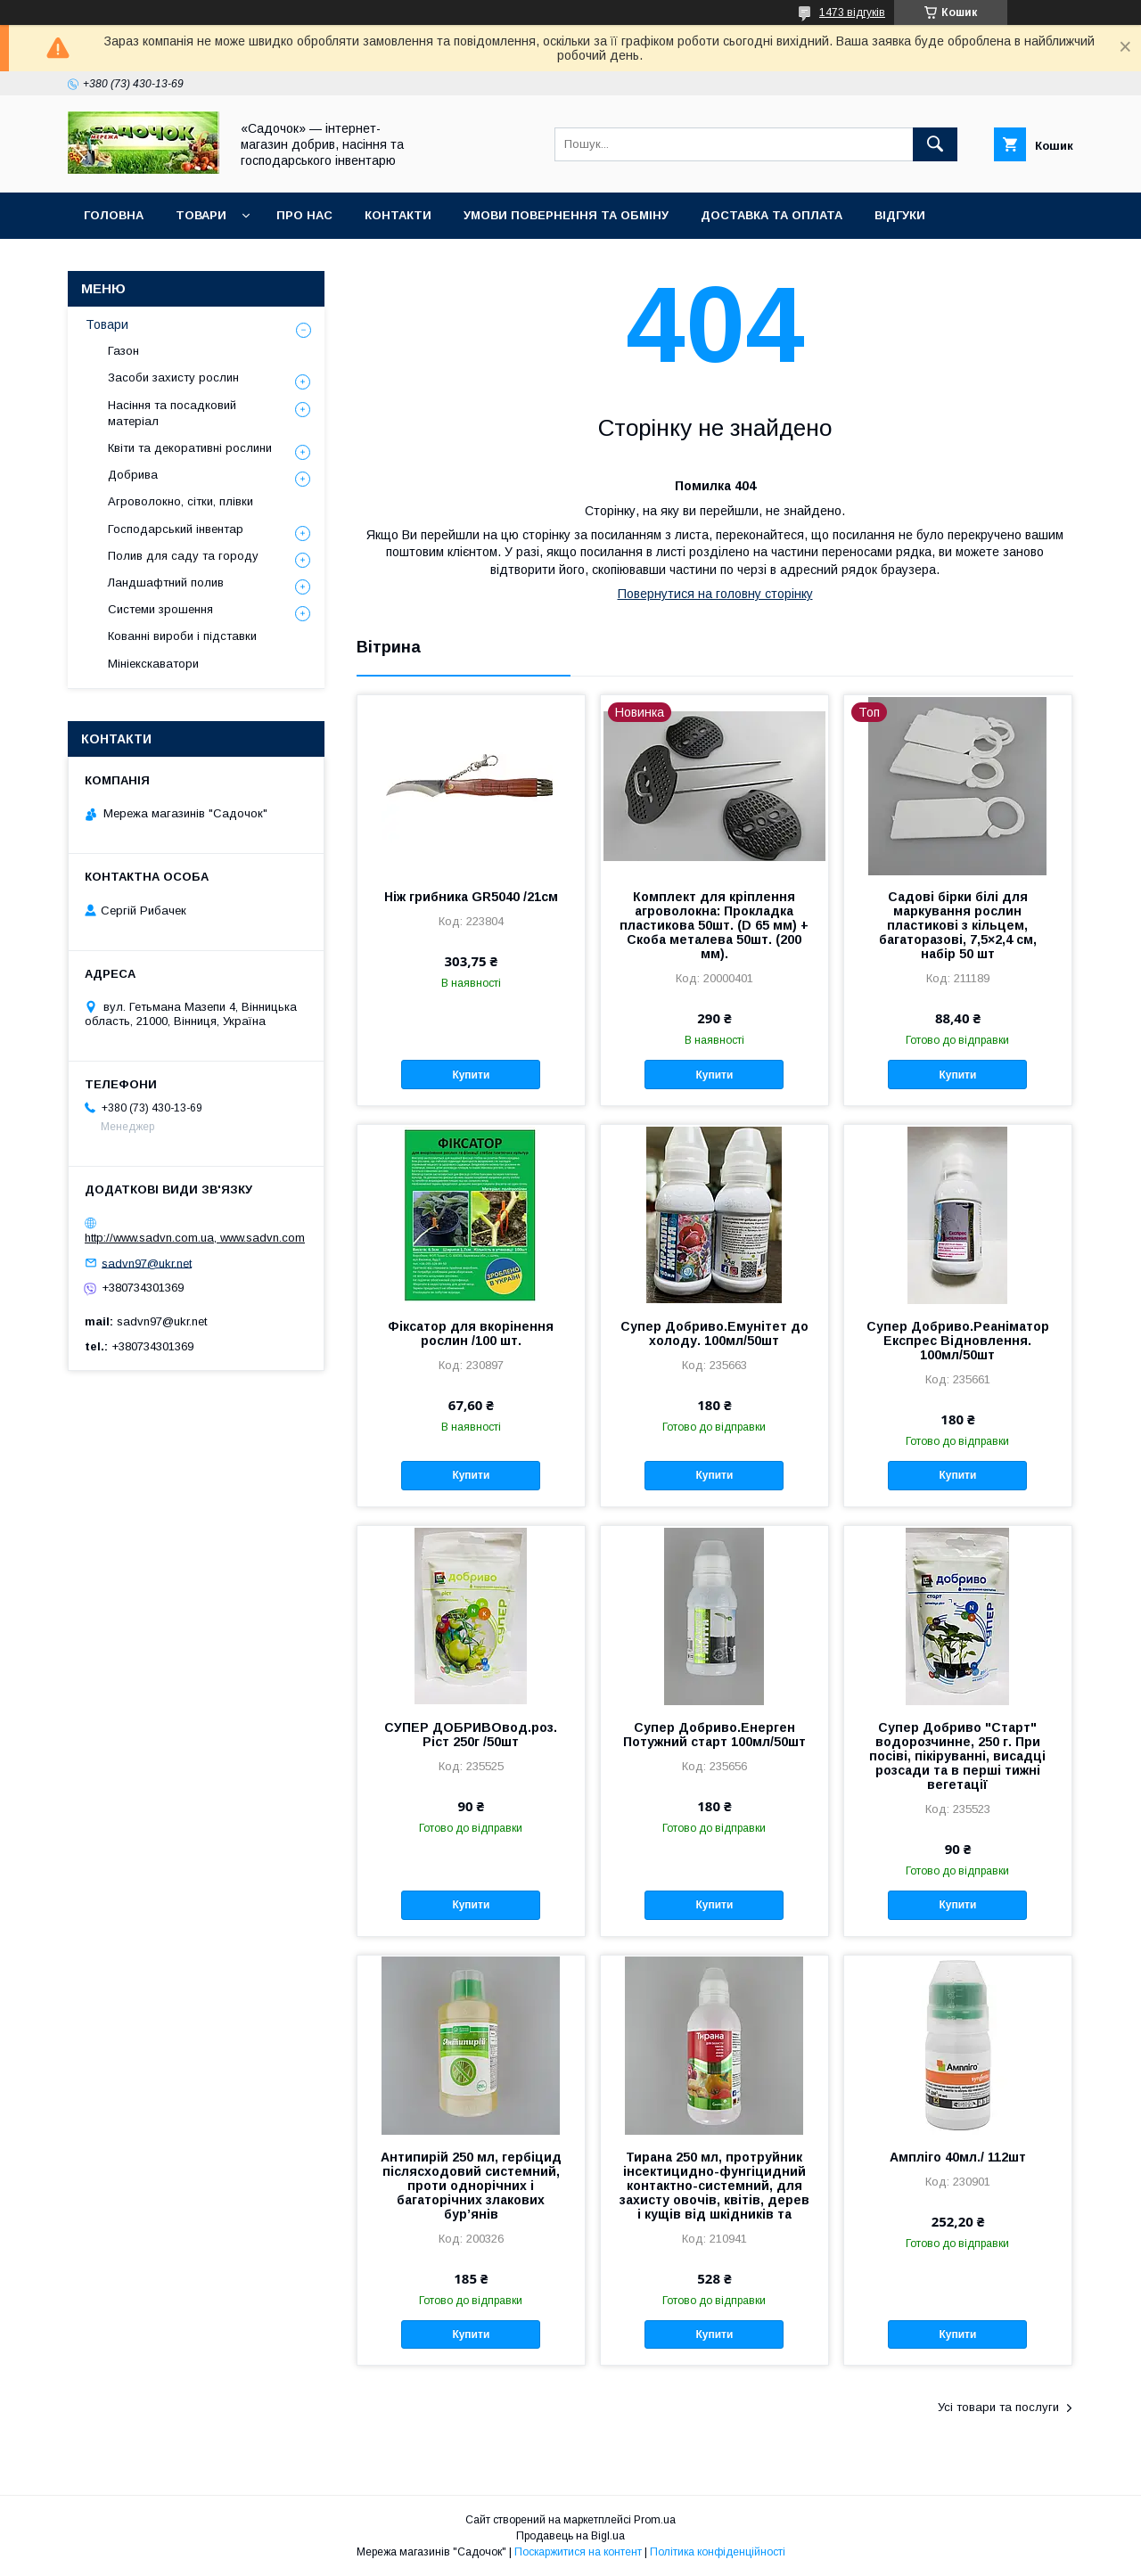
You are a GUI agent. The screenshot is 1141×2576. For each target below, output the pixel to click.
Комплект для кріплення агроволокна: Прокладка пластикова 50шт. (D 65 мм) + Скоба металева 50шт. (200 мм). (714, 925)
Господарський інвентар (175, 529)
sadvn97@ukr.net (147, 1262)
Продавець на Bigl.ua (570, 2536)
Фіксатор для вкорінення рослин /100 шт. (471, 1333)
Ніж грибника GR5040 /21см (471, 897)
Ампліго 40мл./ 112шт (958, 2157)
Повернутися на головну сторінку (715, 594)
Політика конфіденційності (717, 2552)
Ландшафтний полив (166, 582)
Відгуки (899, 215)
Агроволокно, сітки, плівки (180, 501)
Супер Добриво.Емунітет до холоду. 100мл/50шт (714, 1333)
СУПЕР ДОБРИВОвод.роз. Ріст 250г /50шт (470, 1734)
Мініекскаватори (153, 663)
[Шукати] (935, 144)
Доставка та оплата (771, 215)
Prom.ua (655, 2520)
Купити (470, 1075)
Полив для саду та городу (183, 555)
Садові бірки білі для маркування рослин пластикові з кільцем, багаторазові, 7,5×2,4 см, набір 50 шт (958, 925)
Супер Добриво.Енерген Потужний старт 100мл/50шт (714, 1734)
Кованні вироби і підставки (182, 636)
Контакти (398, 215)
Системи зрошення (160, 609)
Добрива (133, 474)
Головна (114, 215)
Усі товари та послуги (998, 2407)
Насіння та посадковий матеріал (172, 413)
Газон (123, 350)
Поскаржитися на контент (578, 2552)
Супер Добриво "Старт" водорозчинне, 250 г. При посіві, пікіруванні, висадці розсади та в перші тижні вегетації (957, 1756)
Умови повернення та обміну (566, 215)
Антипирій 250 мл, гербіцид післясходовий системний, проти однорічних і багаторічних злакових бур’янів (471, 2185)
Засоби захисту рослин (173, 377)
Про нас (304, 215)
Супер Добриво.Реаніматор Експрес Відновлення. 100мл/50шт (957, 1340)
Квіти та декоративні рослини (190, 448)
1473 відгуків (852, 12)
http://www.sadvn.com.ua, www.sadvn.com (195, 1237)
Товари (201, 215)
